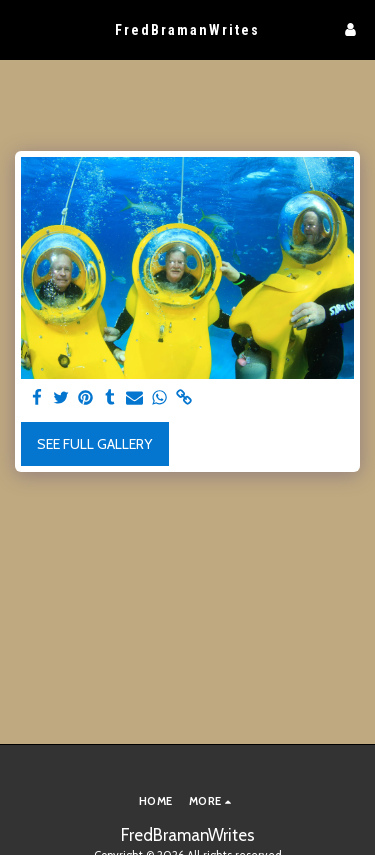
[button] (22, 29)
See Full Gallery (94, 444)
